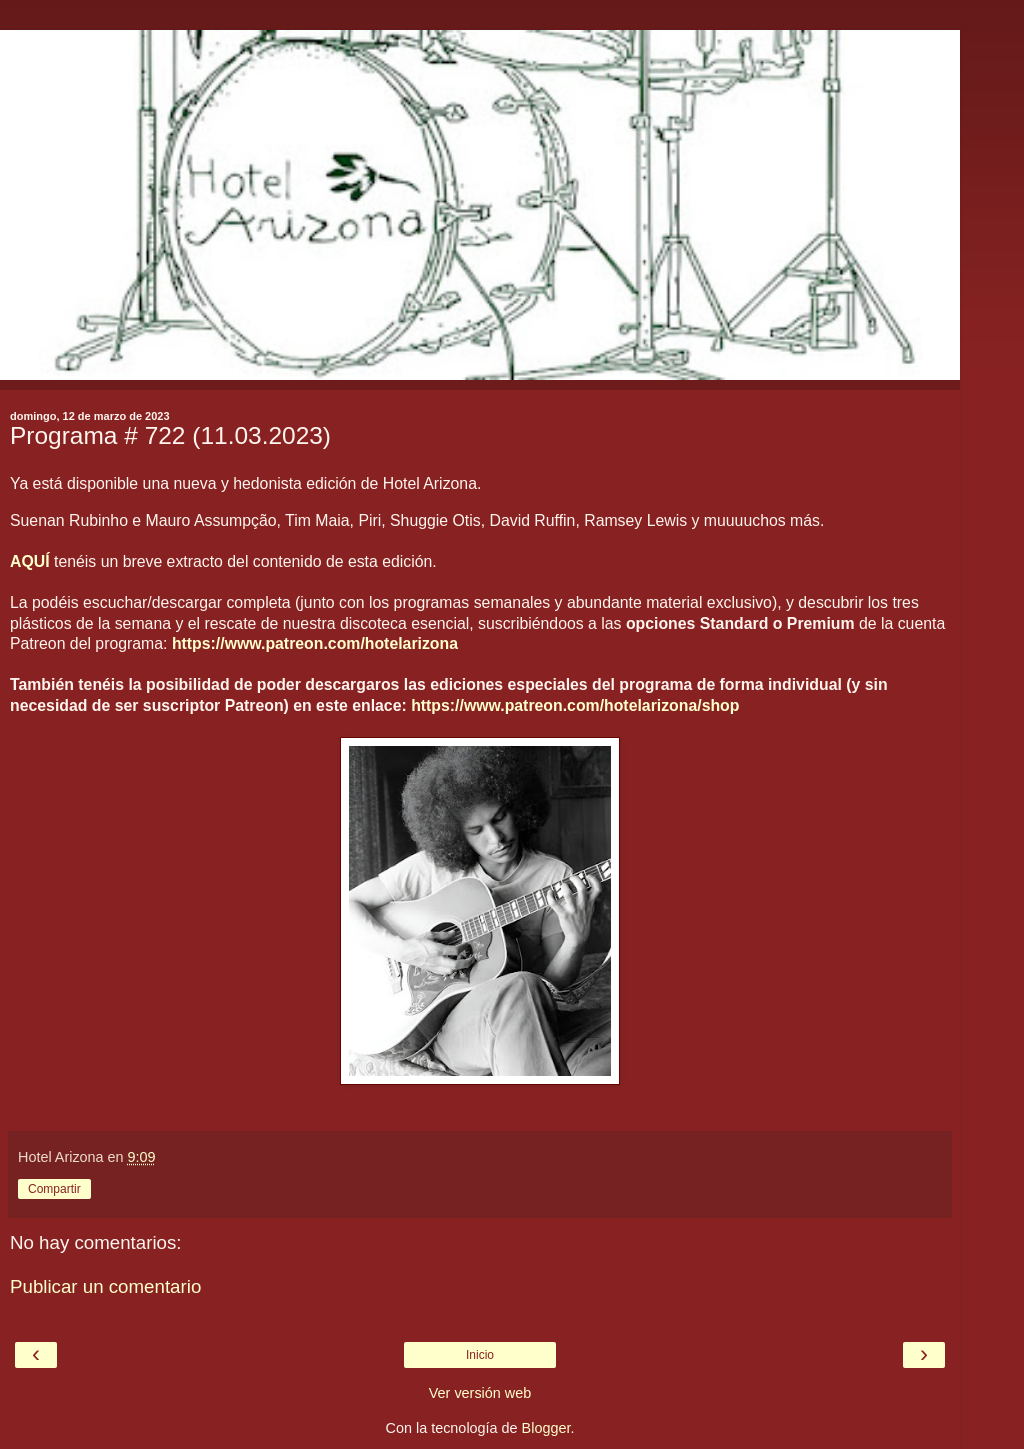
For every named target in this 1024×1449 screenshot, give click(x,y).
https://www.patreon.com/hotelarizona (315, 643)
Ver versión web (480, 1393)
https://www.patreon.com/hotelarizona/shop (575, 705)
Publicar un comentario (105, 1286)
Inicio (480, 1355)
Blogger (546, 1428)
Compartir (54, 1189)
